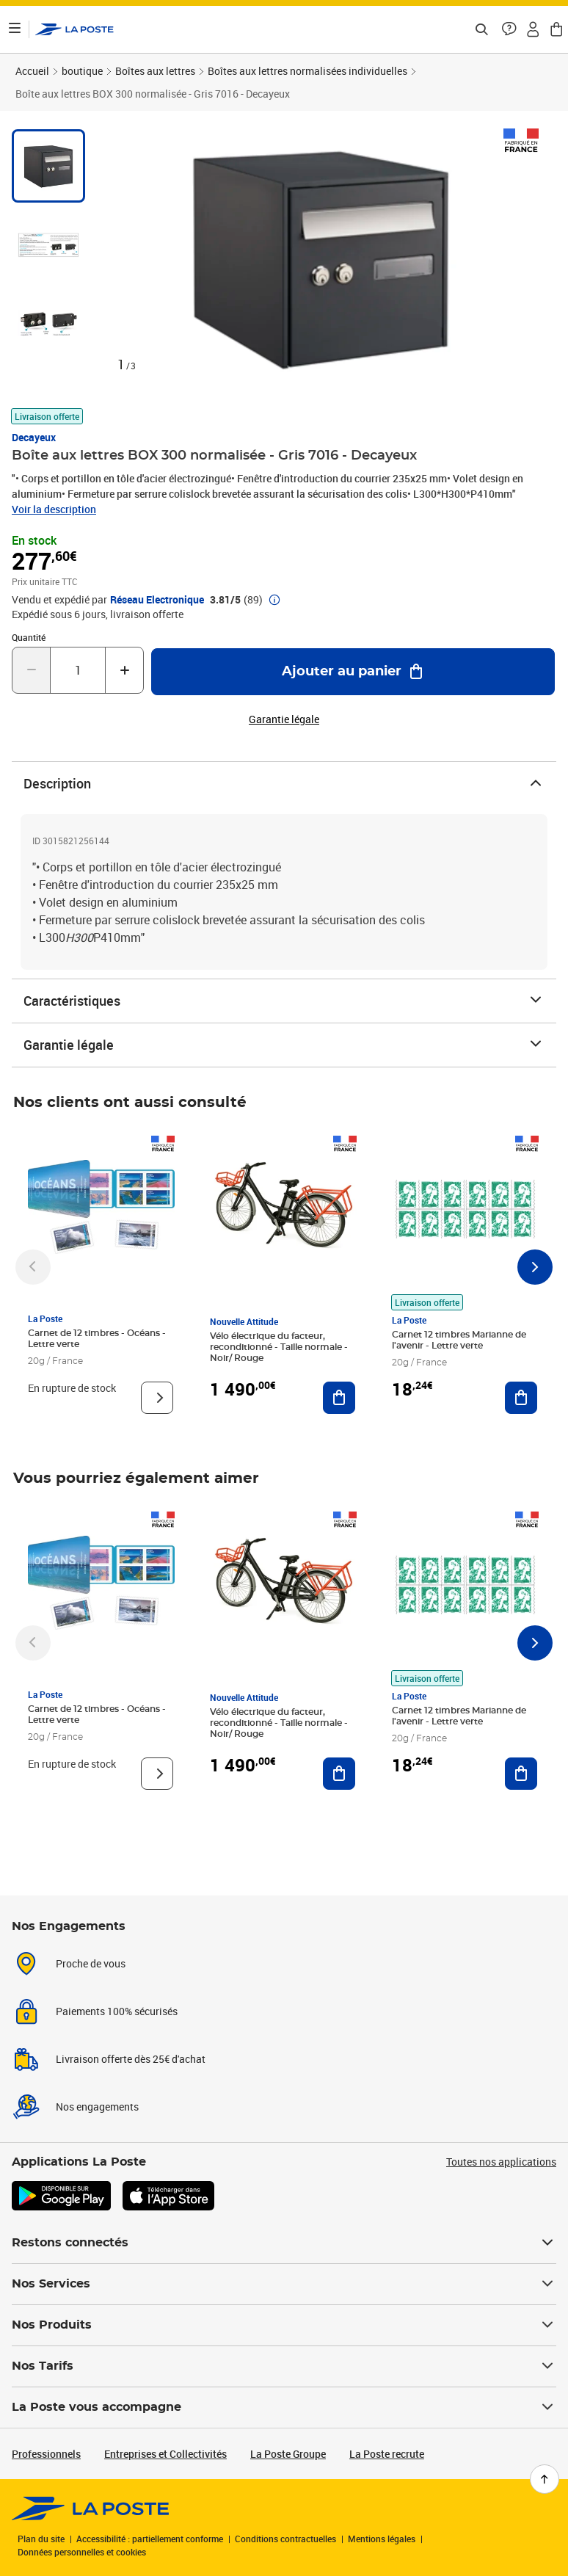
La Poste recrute (386, 2454)
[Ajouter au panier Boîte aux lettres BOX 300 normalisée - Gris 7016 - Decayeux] (353, 672)
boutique (82, 71)
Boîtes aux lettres (155, 71)
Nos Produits (284, 2325)
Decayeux (34, 437)
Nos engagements (97, 2107)
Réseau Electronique (157, 599)
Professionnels (46, 2454)
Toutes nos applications (501, 2162)
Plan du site (41, 2538)
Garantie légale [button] (284, 719)
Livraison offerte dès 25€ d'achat (130, 2059)
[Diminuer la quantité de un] (31, 670)
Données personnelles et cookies (82, 2552)
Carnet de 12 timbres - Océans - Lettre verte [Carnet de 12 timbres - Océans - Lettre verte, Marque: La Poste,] (97, 1339)
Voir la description (54, 509)
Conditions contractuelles (285, 2538)
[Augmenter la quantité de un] (124, 670)
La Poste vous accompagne (284, 2407)
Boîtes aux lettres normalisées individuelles (307, 71)
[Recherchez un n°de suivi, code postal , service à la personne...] (481, 29)
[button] (509, 29)
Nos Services (284, 2284)
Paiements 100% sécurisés (117, 2011)
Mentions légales (381, 2538)
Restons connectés (284, 2243)
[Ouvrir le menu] (14, 29)
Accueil (32, 71)
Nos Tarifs (284, 2366)
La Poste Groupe (288, 2454)
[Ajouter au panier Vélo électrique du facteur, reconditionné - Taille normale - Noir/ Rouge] (339, 1397)
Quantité (28, 637)
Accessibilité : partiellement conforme (149, 2538)
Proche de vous (90, 1963)
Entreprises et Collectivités (165, 2454)
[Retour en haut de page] (544, 2479)
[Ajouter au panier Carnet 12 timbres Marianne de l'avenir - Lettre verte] (521, 1397)
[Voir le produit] (157, 1397)
